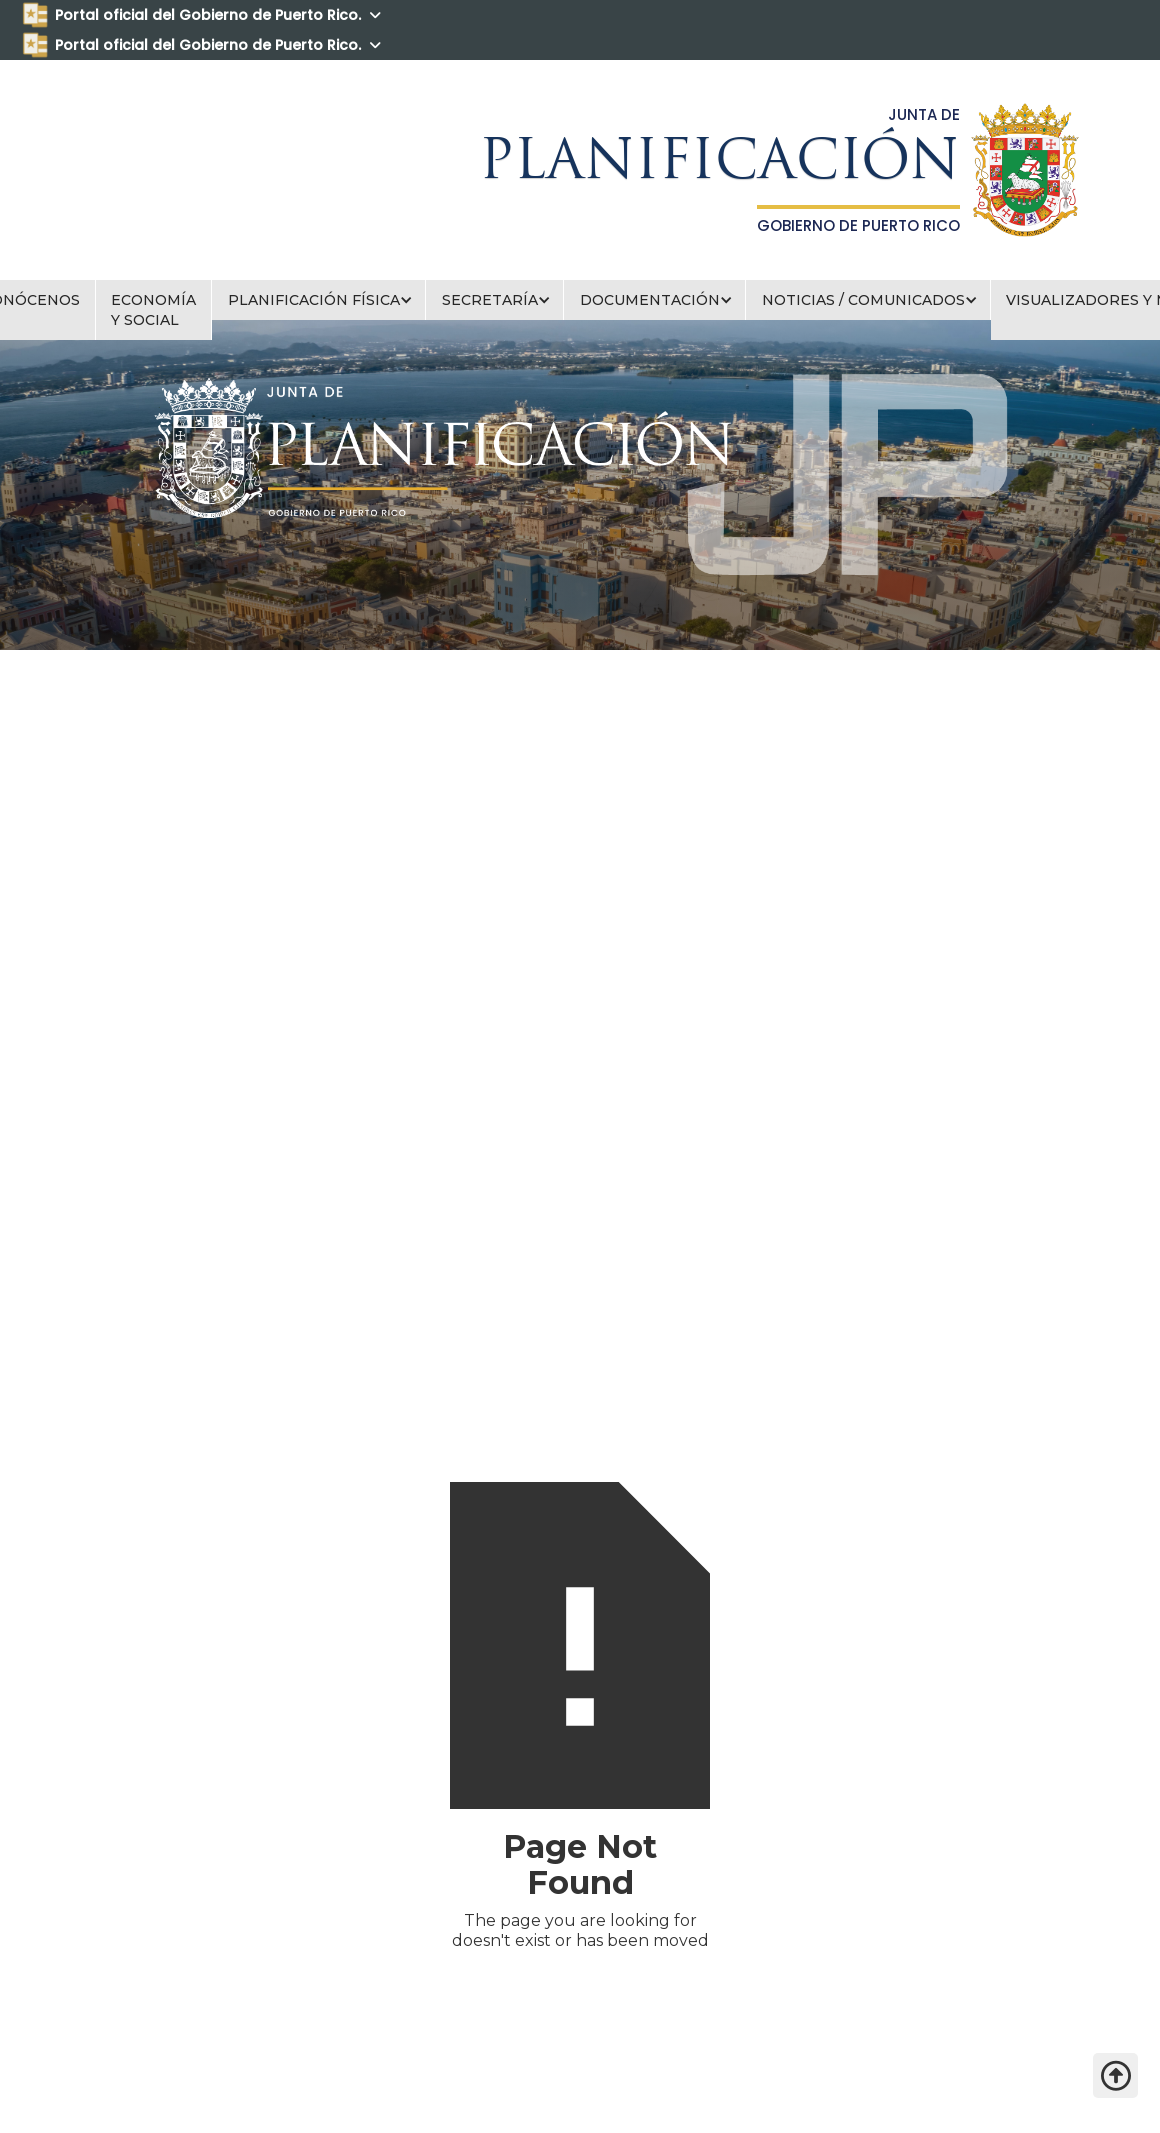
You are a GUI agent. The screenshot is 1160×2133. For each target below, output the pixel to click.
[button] (319, 300)
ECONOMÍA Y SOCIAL (153, 310)
